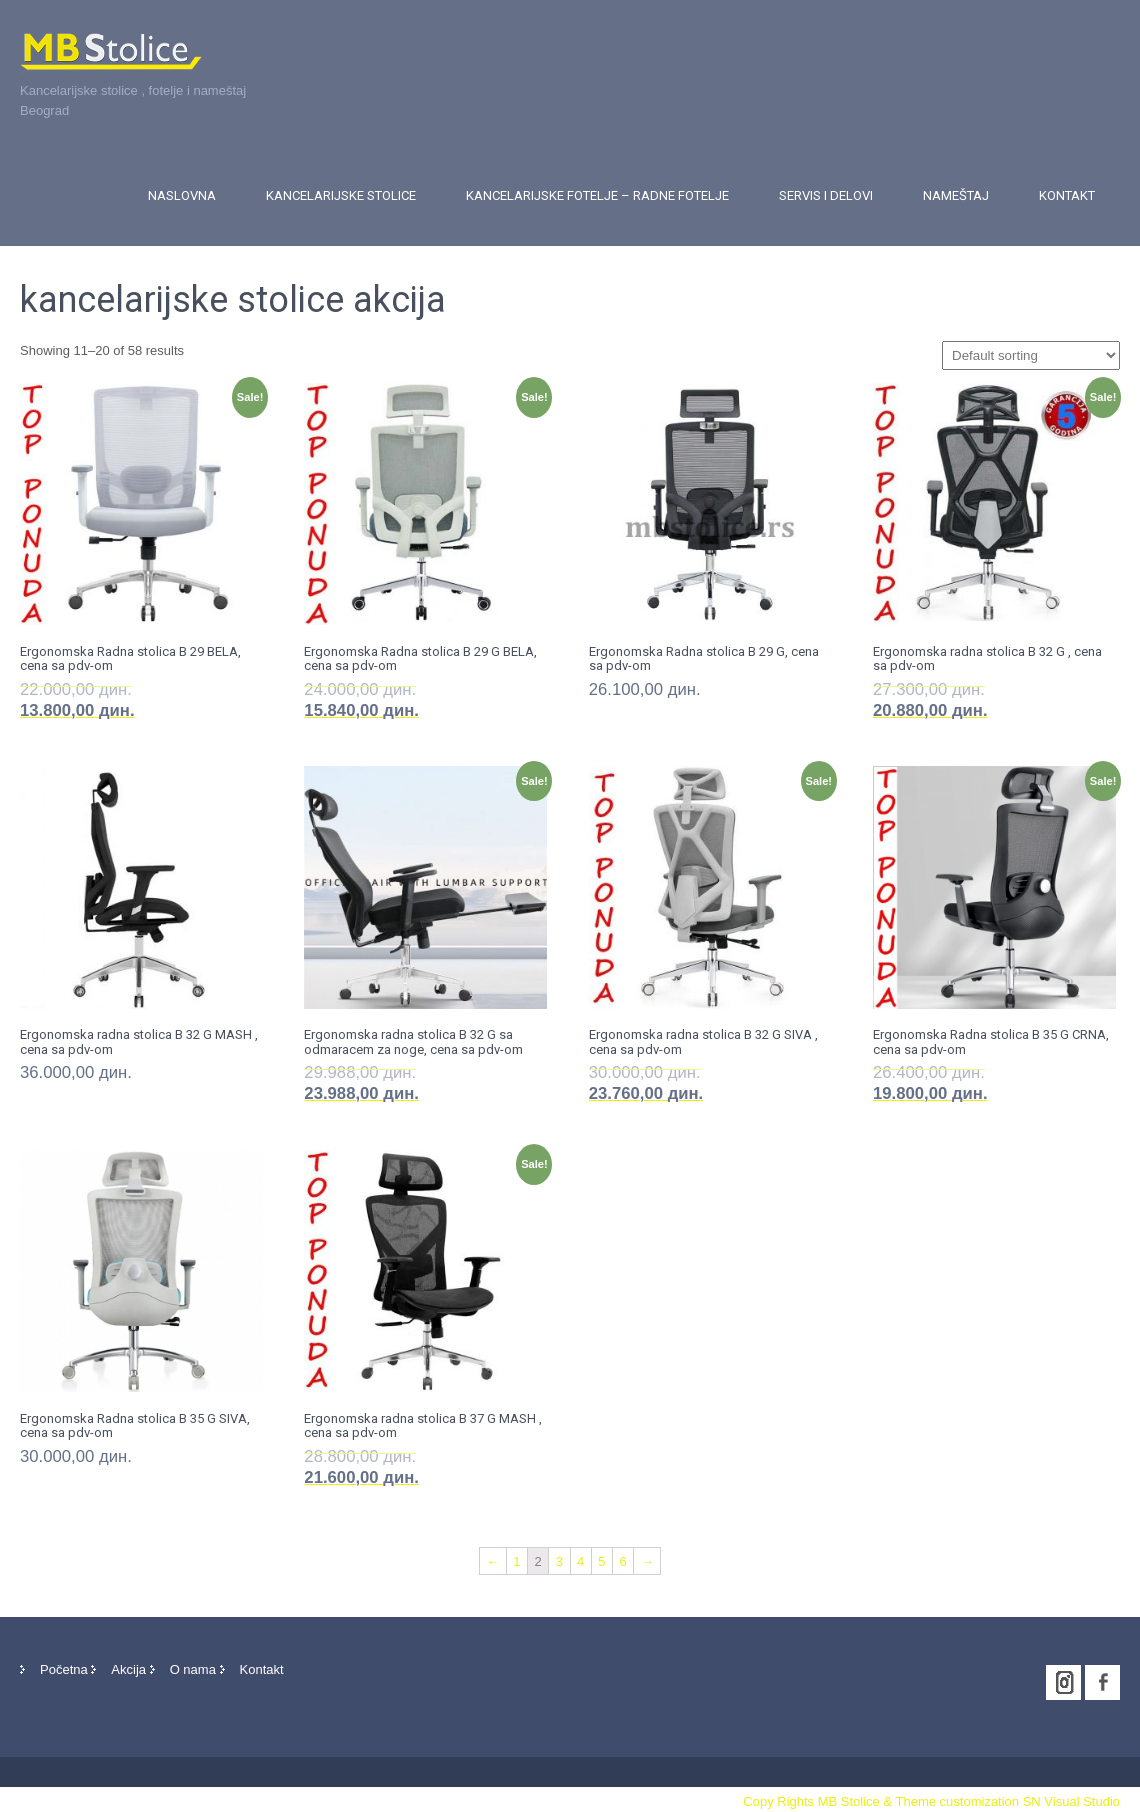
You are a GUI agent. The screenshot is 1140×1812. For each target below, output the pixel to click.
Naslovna (182, 195)
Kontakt (1067, 195)
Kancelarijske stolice (341, 195)
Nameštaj (956, 195)
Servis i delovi (826, 195)
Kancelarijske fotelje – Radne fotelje (597, 195)
